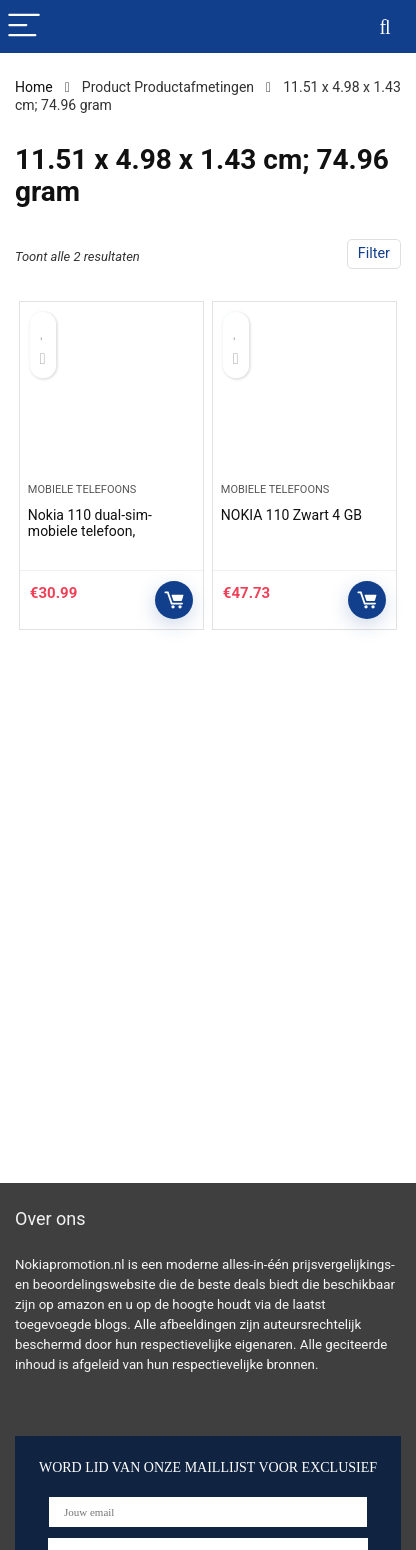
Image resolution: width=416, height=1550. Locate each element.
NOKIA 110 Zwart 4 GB (291, 515)
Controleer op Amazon (174, 600)
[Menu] (24, 26)
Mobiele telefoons (82, 489)
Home (34, 87)
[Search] (385, 26)
